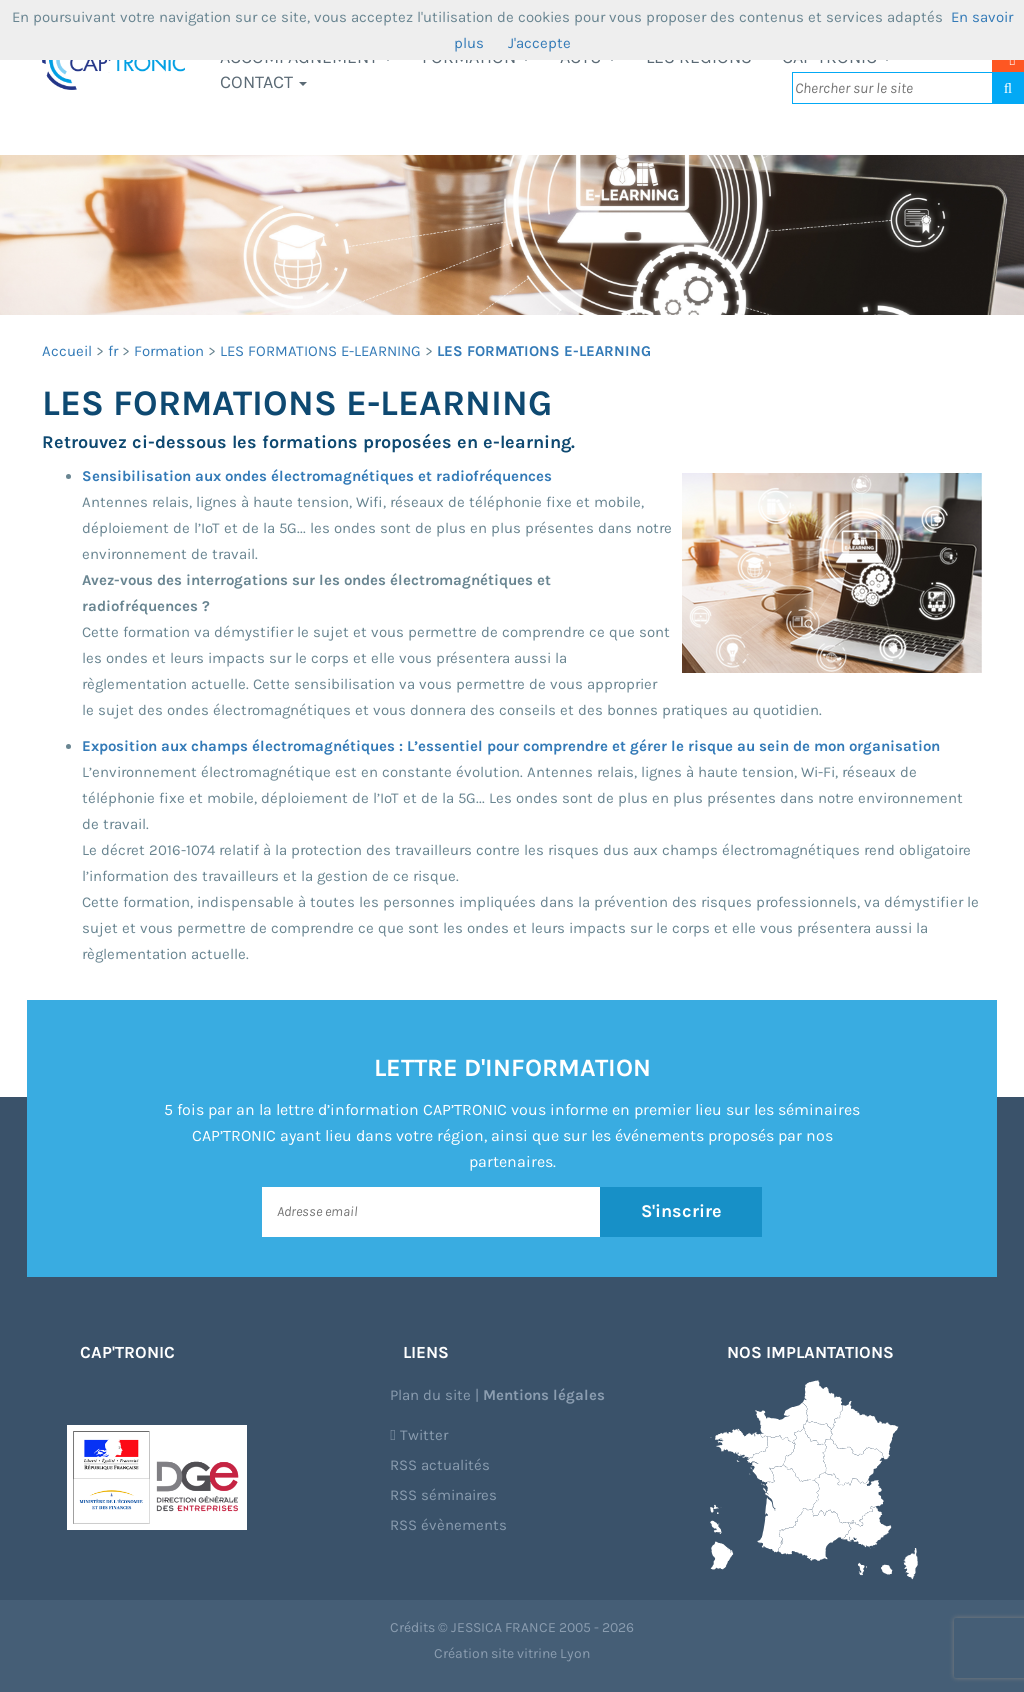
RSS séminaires (443, 1495)
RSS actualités (440, 1465)
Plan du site (430, 1395)
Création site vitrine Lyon (512, 1653)
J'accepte (539, 43)
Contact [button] (263, 82)
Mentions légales (544, 1395)
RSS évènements (448, 1525)
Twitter (418, 1435)
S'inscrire (681, 1211)
